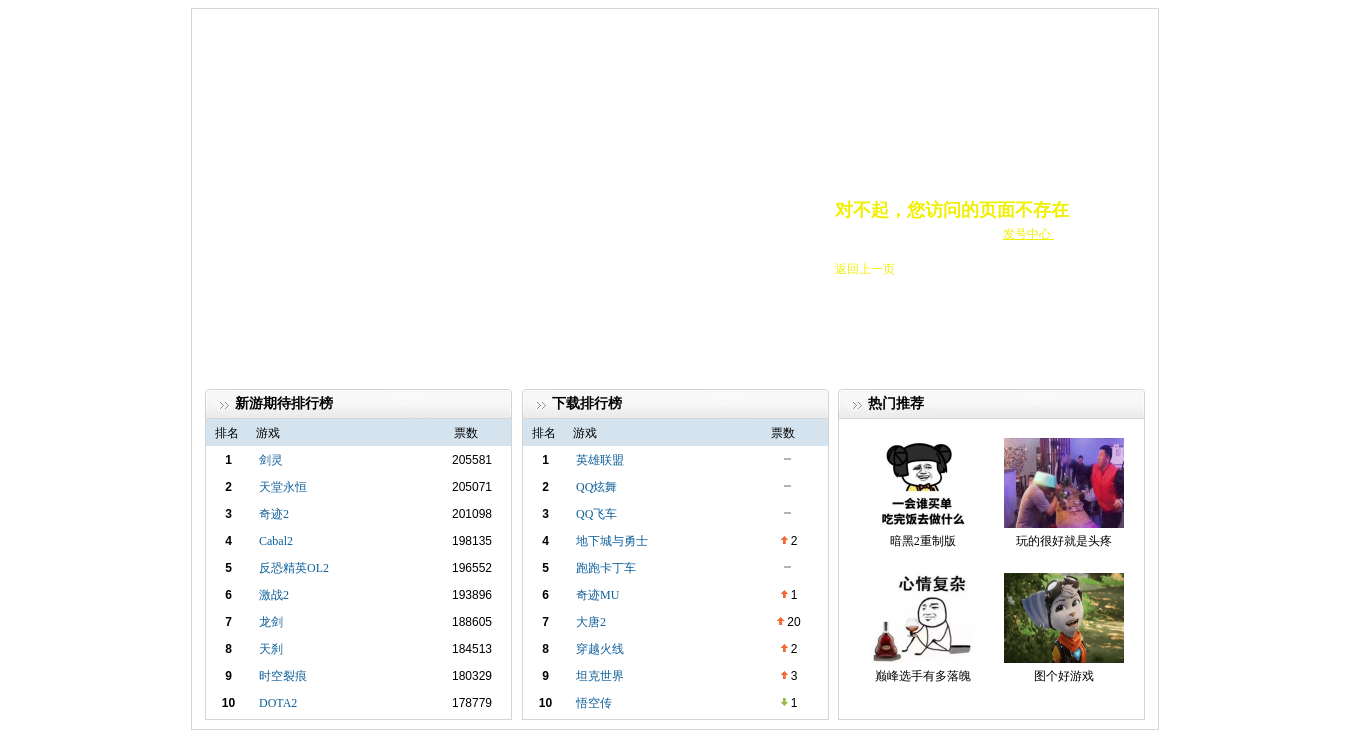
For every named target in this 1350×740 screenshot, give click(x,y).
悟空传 (594, 703)
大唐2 (591, 622)
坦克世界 (600, 676)
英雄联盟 (600, 460)
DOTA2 (278, 703)
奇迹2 (274, 514)
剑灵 (271, 460)
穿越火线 (600, 649)
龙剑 (271, 622)
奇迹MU (597, 595)
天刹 (271, 649)
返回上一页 (865, 269)
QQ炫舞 (596, 487)
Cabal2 (276, 541)
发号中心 (1028, 234)
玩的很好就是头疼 (1064, 541)
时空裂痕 (283, 676)
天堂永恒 (283, 487)
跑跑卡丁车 (606, 568)
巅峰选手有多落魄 (923, 676)
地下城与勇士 (612, 541)
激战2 (274, 595)
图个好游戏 (1064, 676)
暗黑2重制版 (923, 541)
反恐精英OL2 (294, 568)
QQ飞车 (596, 514)
